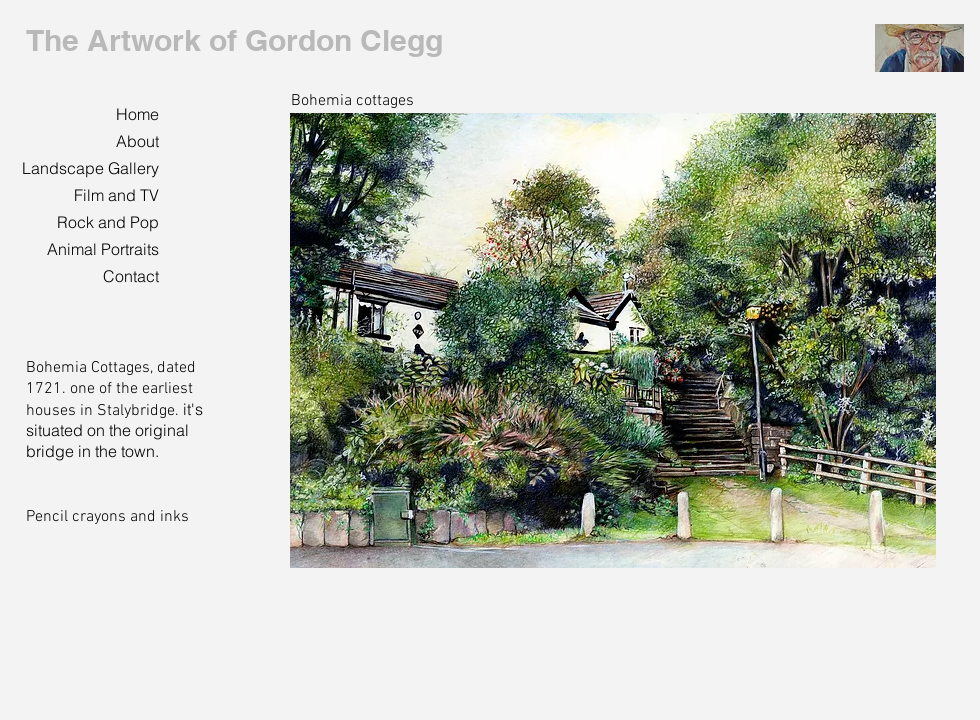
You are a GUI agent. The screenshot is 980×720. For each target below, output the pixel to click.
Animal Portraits (103, 249)
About (137, 141)
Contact (131, 276)
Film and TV (116, 195)
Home (137, 114)
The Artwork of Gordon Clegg (234, 40)
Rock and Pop (108, 222)
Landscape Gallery (90, 168)
